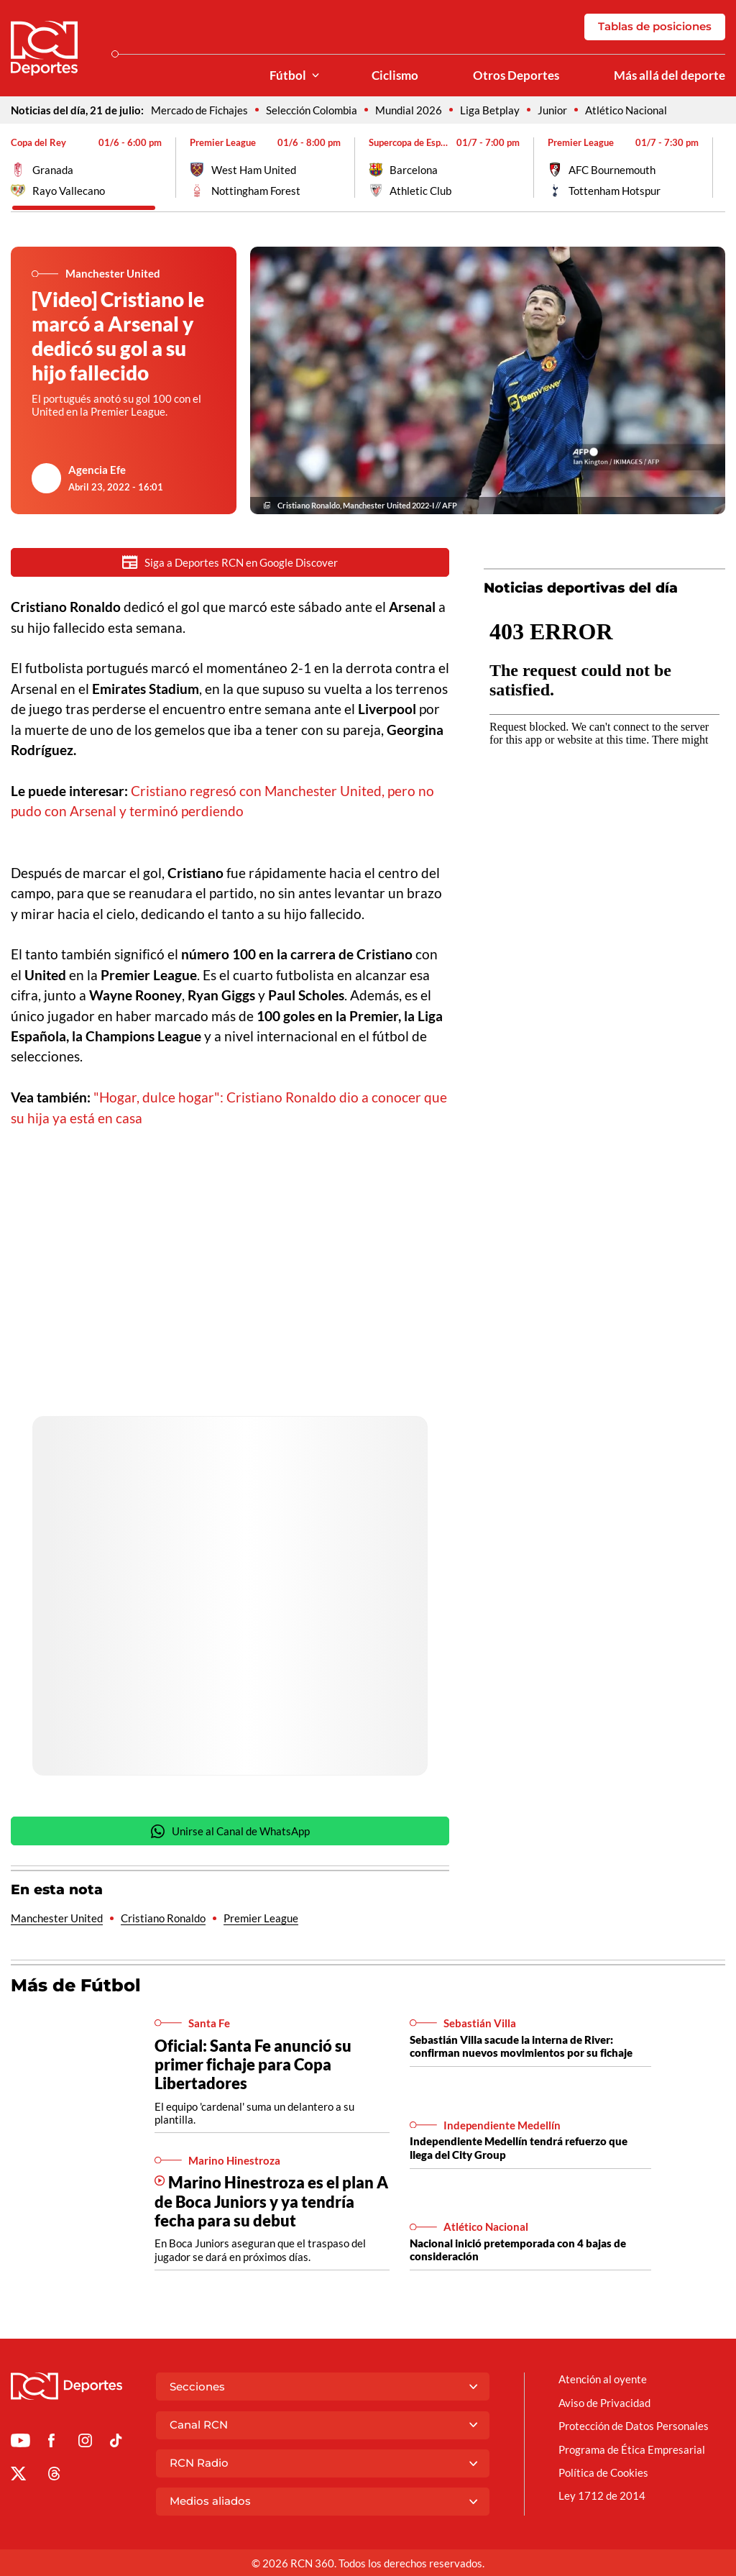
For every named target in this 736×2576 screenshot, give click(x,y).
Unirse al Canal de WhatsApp (230, 1833)
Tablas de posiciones (655, 26)
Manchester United (57, 1919)
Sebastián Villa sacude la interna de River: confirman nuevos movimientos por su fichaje (521, 2047)
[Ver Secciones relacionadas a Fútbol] (315, 75)
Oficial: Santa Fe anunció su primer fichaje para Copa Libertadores (253, 2065)
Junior (552, 110)
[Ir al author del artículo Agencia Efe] (47, 478)
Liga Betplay (490, 110)
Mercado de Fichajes (199, 110)
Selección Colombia (311, 110)
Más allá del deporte (669, 75)
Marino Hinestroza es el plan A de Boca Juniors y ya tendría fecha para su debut (271, 2202)
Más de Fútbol (76, 1986)
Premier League (261, 1919)
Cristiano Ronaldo (163, 1919)
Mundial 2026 (408, 110)
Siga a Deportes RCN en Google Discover (230, 562)
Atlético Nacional (626, 110)
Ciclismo (395, 75)
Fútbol (288, 75)
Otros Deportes (516, 75)
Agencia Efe (97, 469)
